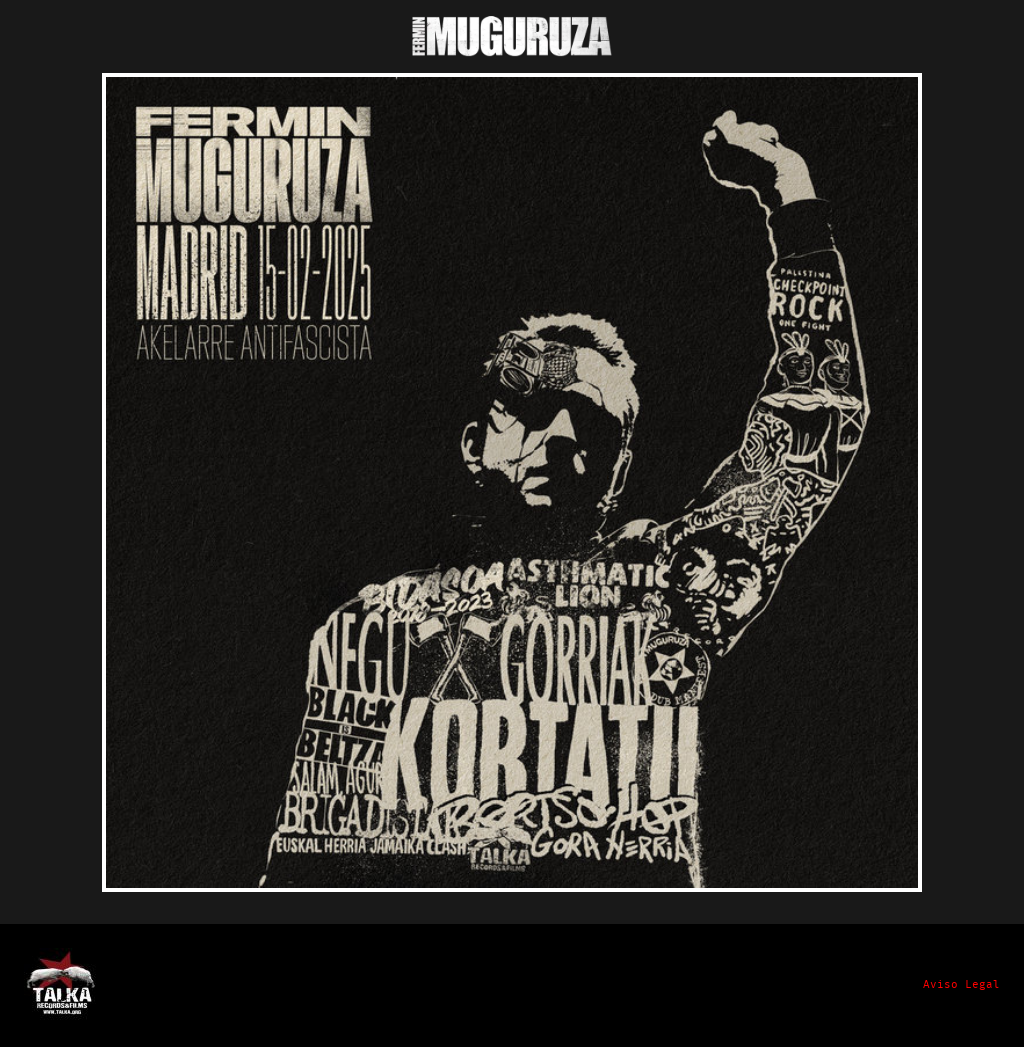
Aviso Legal (961, 985)
